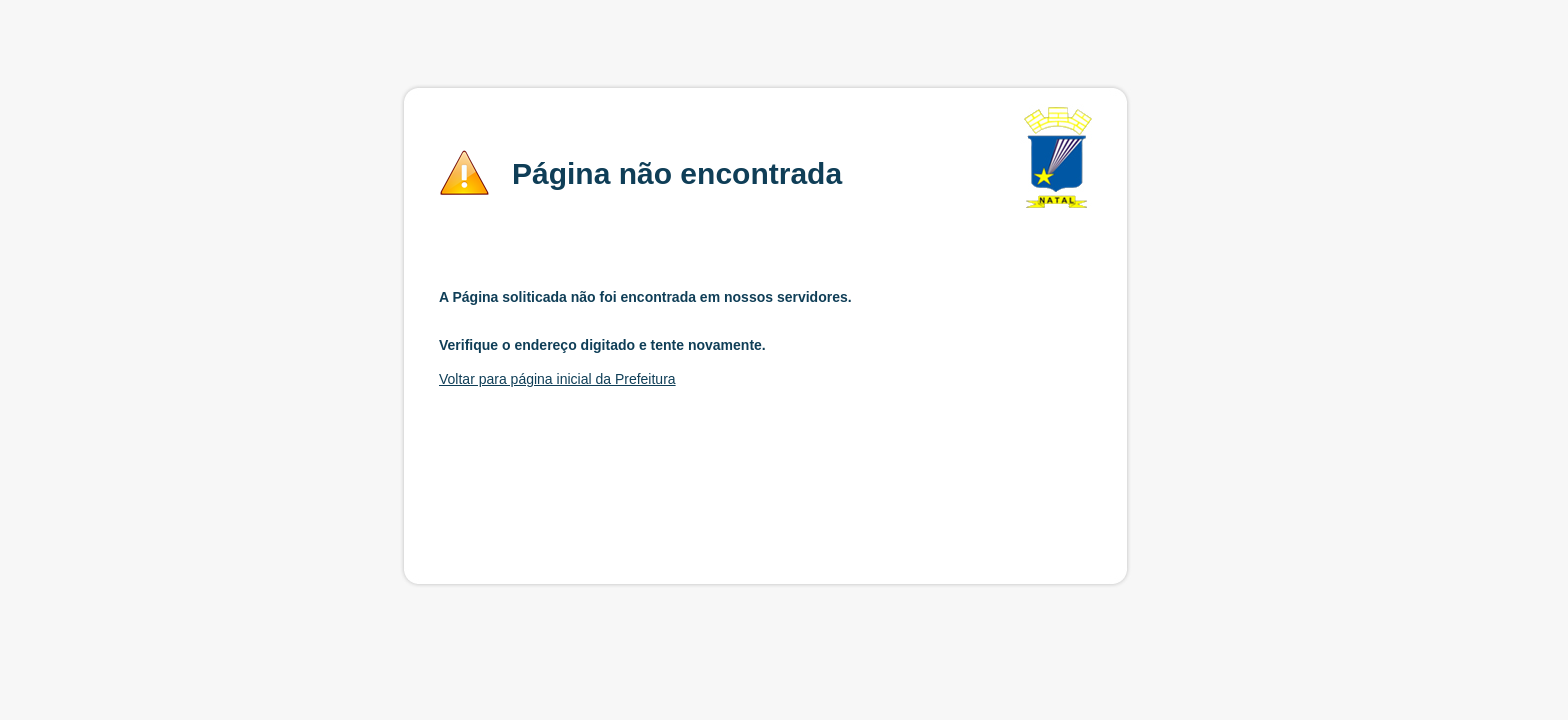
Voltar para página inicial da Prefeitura (557, 379)
